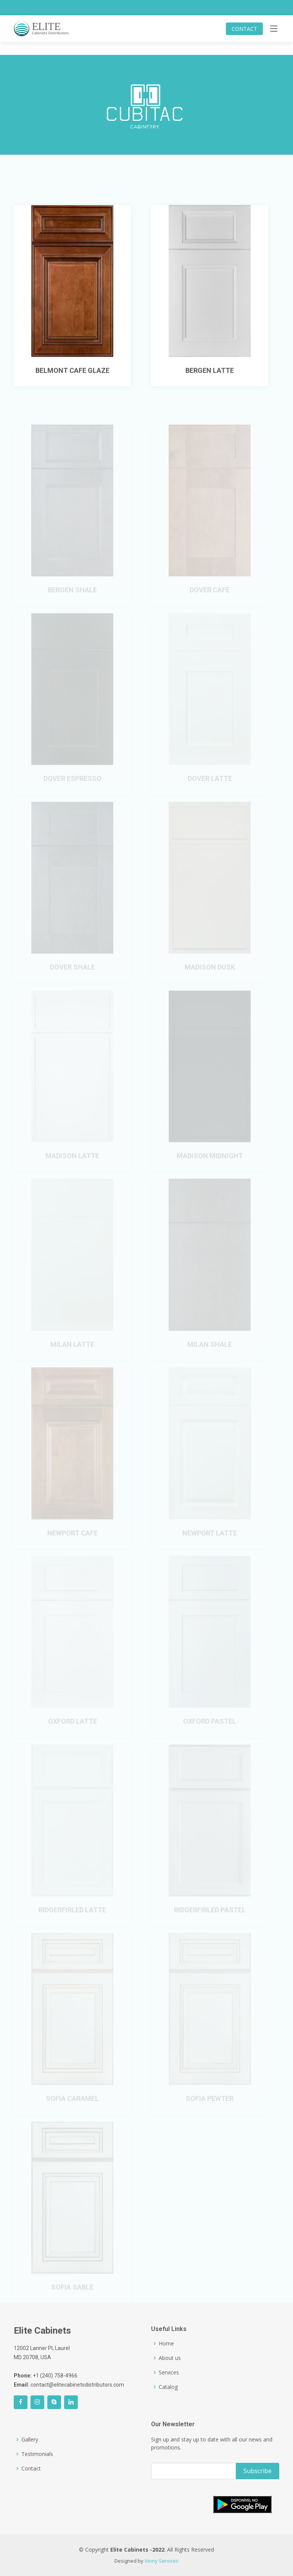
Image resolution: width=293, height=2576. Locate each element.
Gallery (29, 2439)
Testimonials (37, 2454)
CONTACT (244, 28)
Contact (31, 2468)
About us (170, 2358)
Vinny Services (162, 2560)
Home (166, 2343)
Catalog (168, 2387)
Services (169, 2372)
